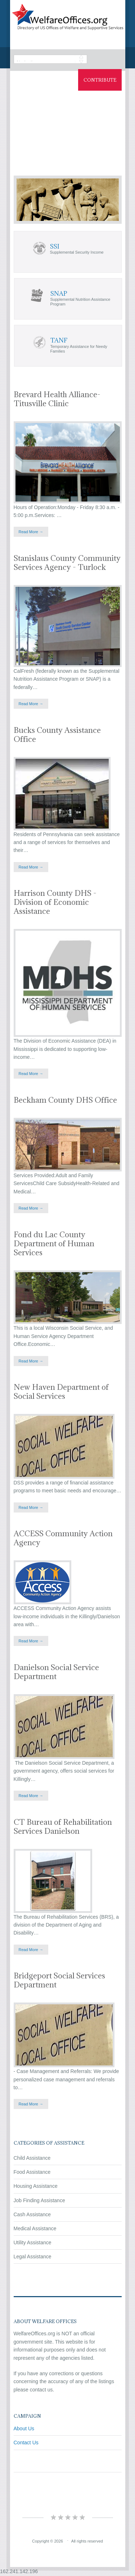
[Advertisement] (67, 127)
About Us (24, 2428)
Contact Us (26, 2442)
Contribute (100, 80)
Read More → (31, 532)
